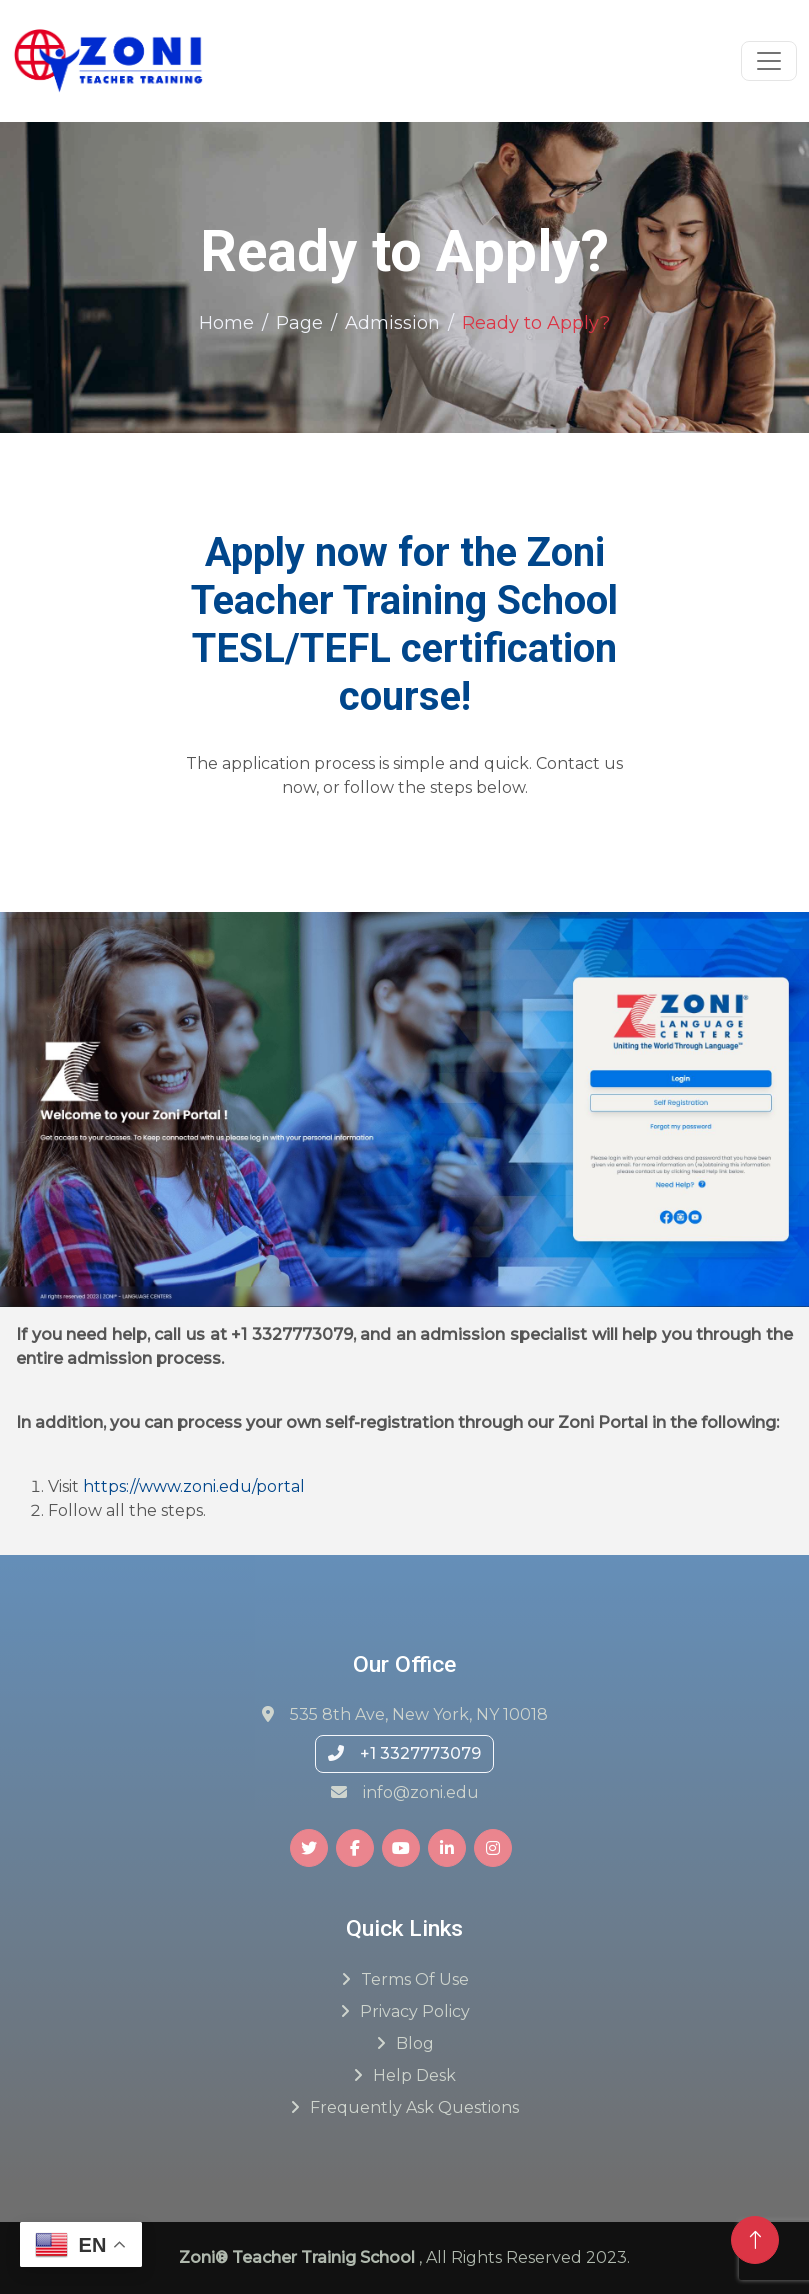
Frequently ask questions (414, 2107)
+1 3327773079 (404, 1753)
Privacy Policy (415, 2011)
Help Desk (414, 2075)
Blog (415, 2043)
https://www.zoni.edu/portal (194, 1486)
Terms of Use (415, 1979)
